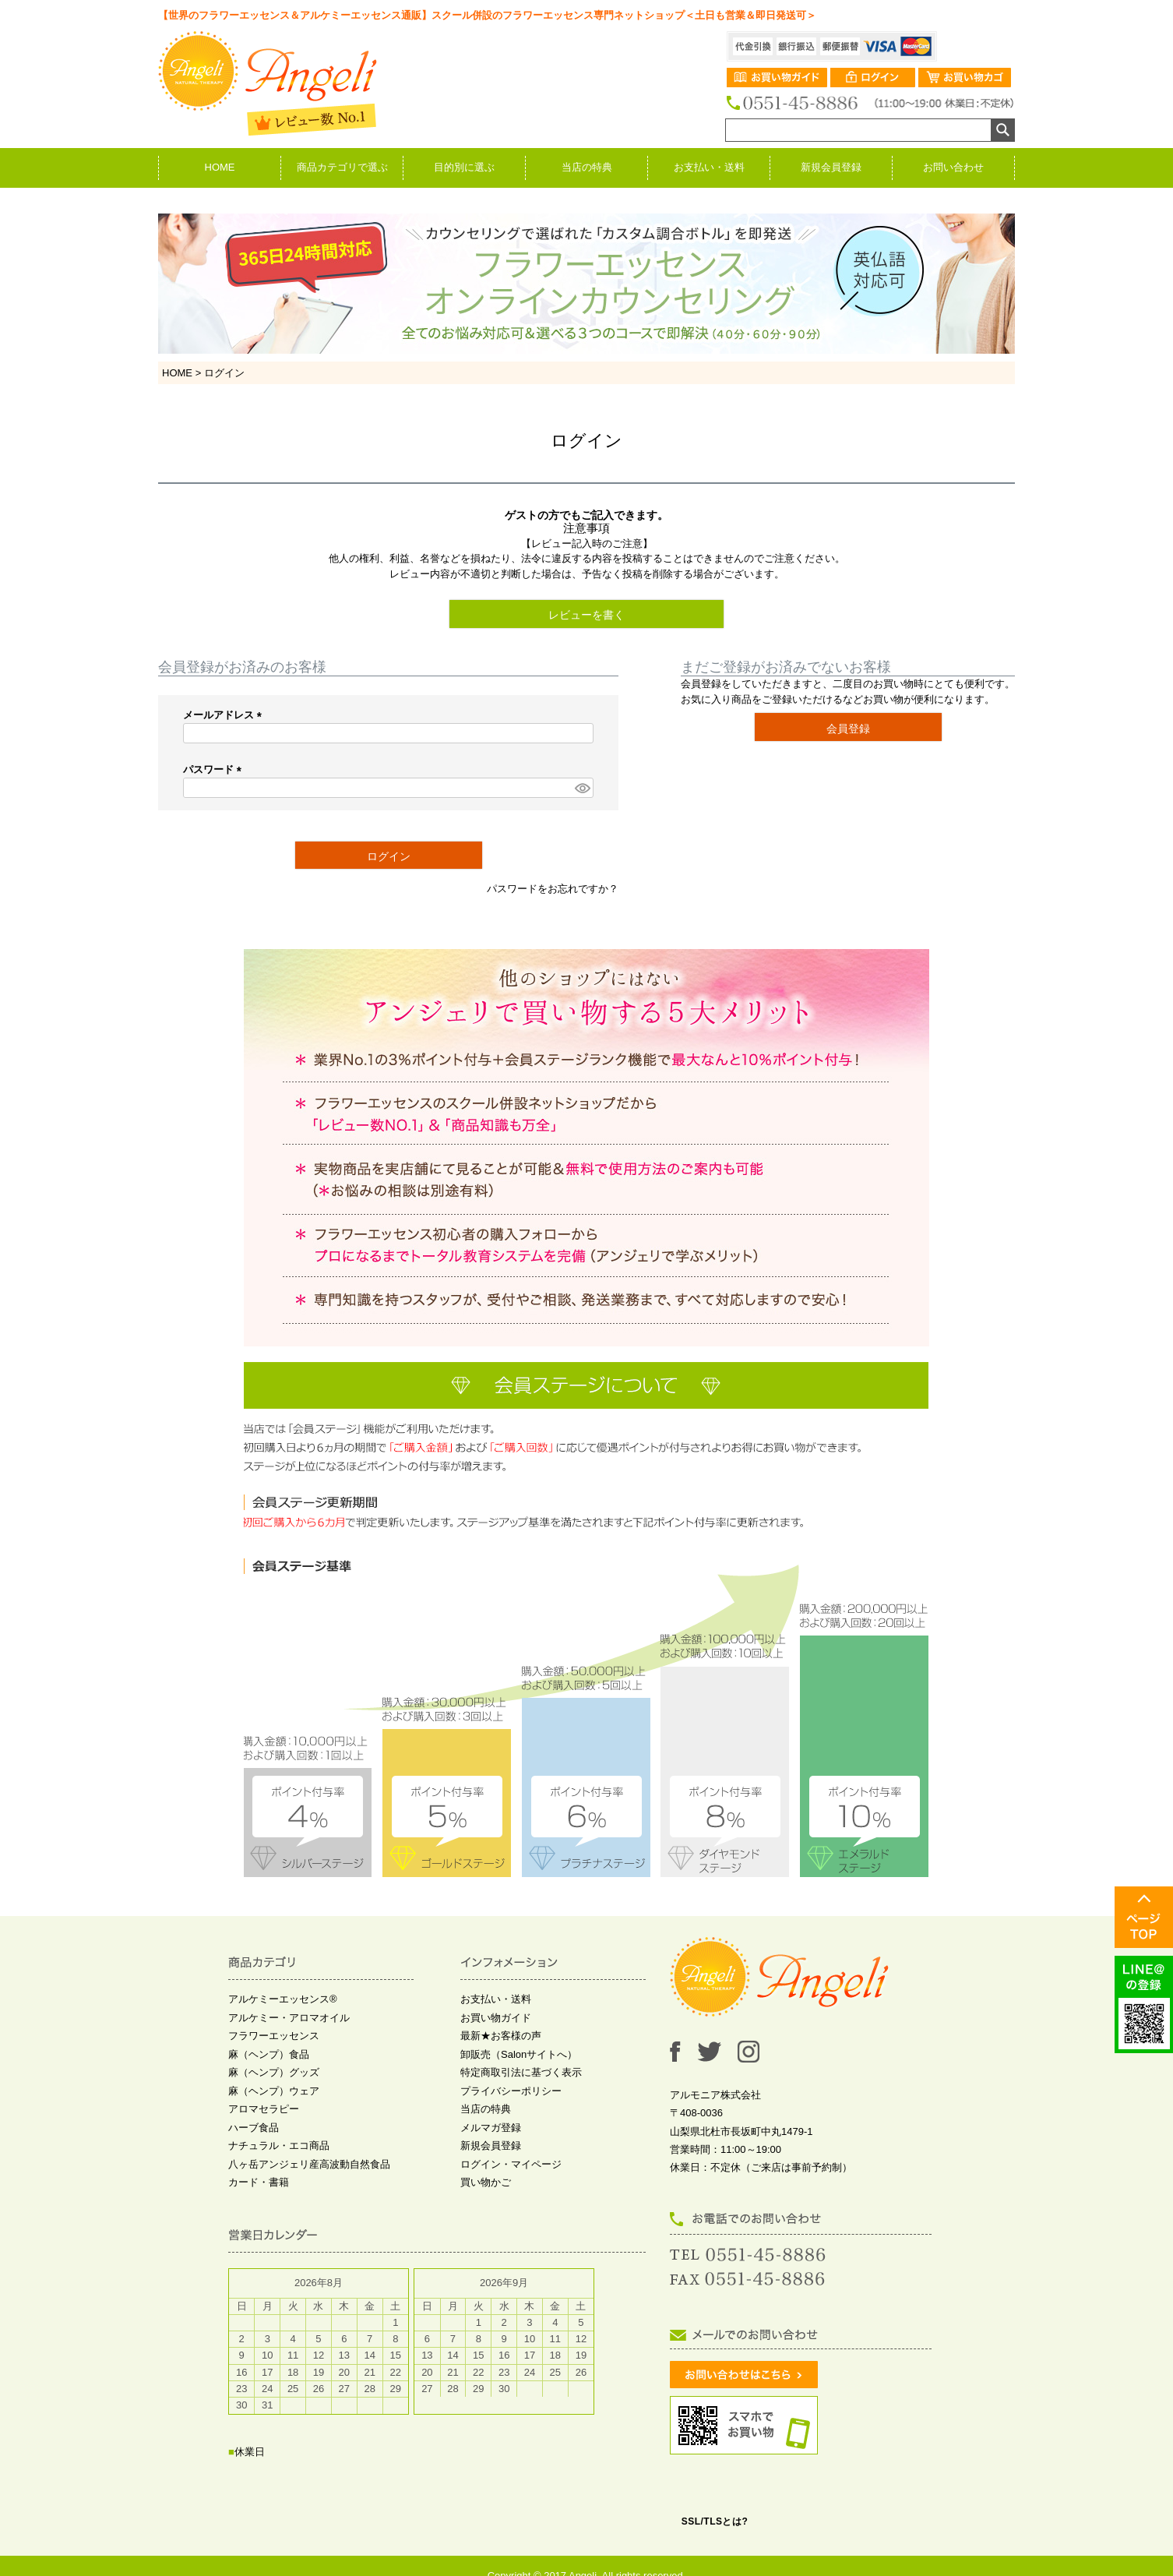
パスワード (215, 769)
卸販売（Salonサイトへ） (518, 2054)
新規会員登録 (831, 167)
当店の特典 (587, 167)
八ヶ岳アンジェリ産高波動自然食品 (309, 2164)
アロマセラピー (263, 2109)
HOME (220, 167)
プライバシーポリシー (511, 2091)
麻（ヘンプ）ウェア (273, 2091)
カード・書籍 (258, 2182)
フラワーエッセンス (273, 2035)
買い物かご (485, 2182)
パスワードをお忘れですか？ (552, 889)
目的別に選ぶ (464, 167)
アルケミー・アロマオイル (289, 2018)
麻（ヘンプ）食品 (268, 2054)
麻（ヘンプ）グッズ (273, 2072)
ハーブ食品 (253, 2127)
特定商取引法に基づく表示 (521, 2072)
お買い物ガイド (495, 2018)
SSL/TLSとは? (715, 2521)
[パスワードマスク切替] (582, 787)
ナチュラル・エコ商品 (278, 2145)
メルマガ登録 (490, 2127)
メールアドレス (225, 715)
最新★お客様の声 (500, 2035)
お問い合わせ (953, 167)
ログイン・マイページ (511, 2164)
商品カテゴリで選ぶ (342, 167)
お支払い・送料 (709, 167)
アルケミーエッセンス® (282, 1999)
